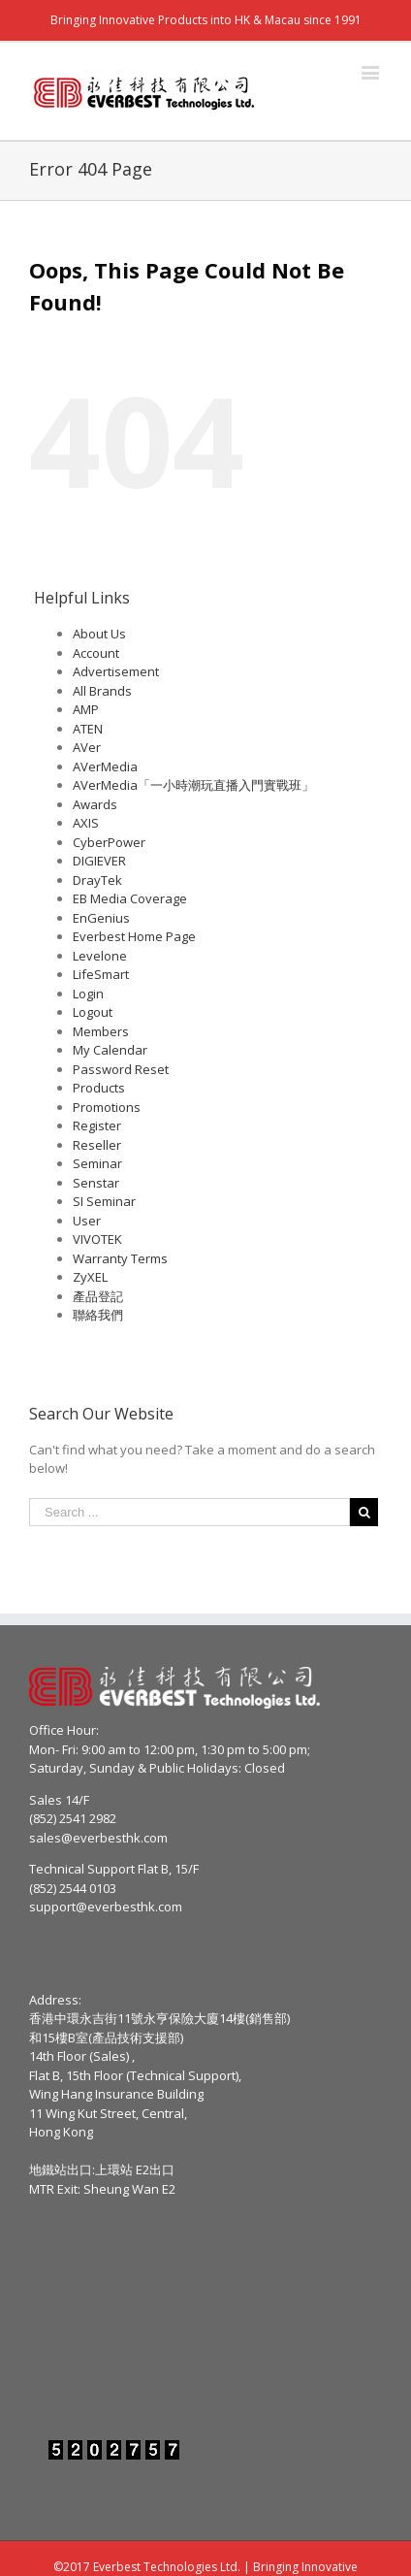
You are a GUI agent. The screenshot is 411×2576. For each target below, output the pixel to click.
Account (96, 653)
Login (88, 993)
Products (99, 1087)
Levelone (100, 955)
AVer (87, 747)
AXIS (86, 822)
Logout (92, 1012)
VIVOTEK (97, 1239)
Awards (95, 804)
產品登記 (98, 1296)
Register (97, 1125)
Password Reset (121, 1069)
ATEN (88, 728)
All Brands (102, 691)
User (87, 1220)
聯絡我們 (98, 1314)
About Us (99, 633)
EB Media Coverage (130, 898)
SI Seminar (104, 1201)
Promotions (107, 1107)
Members (101, 1031)
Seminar (97, 1163)
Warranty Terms (120, 1258)
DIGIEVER (99, 860)
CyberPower (109, 842)
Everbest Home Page (134, 936)
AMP (86, 709)
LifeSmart (101, 974)
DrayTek (97, 880)
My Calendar (110, 1050)
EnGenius (101, 918)
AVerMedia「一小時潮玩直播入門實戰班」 (193, 785)
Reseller (97, 1145)
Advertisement (116, 671)
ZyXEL (90, 1277)
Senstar (96, 1182)
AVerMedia (105, 766)
